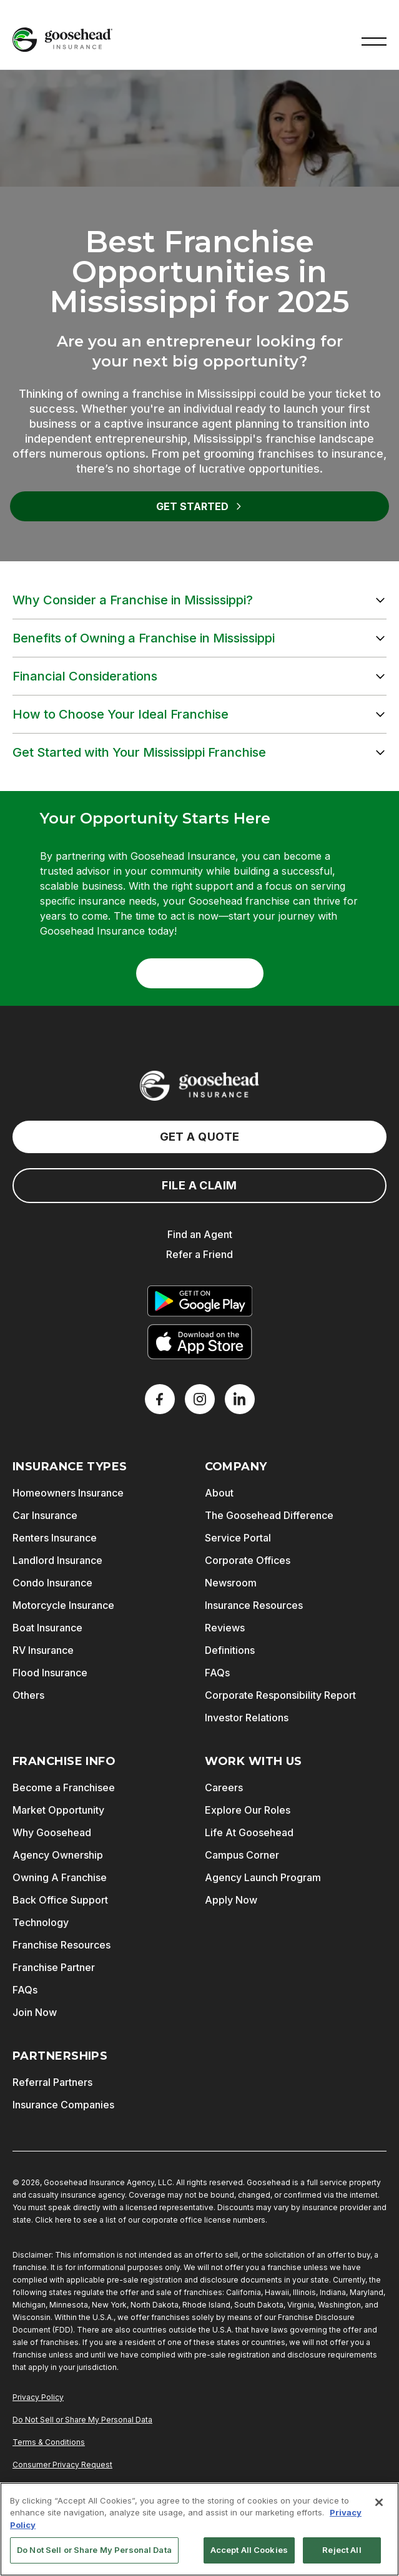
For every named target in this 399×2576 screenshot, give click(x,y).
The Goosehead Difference (269, 1515)
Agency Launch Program (263, 1877)
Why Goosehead (51, 1832)
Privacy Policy (38, 2397)
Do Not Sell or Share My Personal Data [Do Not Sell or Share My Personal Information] (82, 2419)
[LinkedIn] (240, 1399)
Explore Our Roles (247, 1810)
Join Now (34, 2012)
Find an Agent (199, 1234)
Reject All (341, 2550)
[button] (374, 40)
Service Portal (238, 1537)
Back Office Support (60, 1900)
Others (28, 1695)
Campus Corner (242, 1855)
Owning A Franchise (59, 1877)
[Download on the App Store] (199, 1341)
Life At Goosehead (249, 1832)
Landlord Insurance (57, 1560)
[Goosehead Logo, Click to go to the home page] (62, 39)
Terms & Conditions (48, 2442)
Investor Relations (246, 1717)
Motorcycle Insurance (63, 1605)
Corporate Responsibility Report (280, 1695)
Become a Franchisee (63, 1787)
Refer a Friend (199, 1254)
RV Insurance (43, 1650)
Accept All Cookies (249, 2550)
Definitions (230, 1650)
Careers (224, 1787)
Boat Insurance (47, 1627)
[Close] (379, 2502)
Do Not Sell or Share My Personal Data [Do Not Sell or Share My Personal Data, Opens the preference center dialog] (94, 2550)
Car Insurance (44, 1515)
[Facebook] (160, 1399)
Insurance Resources (254, 1605)
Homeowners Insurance (68, 1493)
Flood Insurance (49, 1672)
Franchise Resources (61, 1945)
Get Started (200, 506)
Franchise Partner (53, 1967)
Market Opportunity (58, 1810)
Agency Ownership (57, 1855)
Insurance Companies (63, 2104)
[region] (199, 2529)
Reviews (225, 1627)
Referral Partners (52, 2082)
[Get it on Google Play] (199, 1301)
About (219, 1493)
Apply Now (231, 1900)
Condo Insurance (52, 1582)
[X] (200, 1399)
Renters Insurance (54, 1537)
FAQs (217, 1672)
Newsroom (231, 1582)
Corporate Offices (247, 1560)
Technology (40, 1922)
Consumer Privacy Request (62, 2464)
